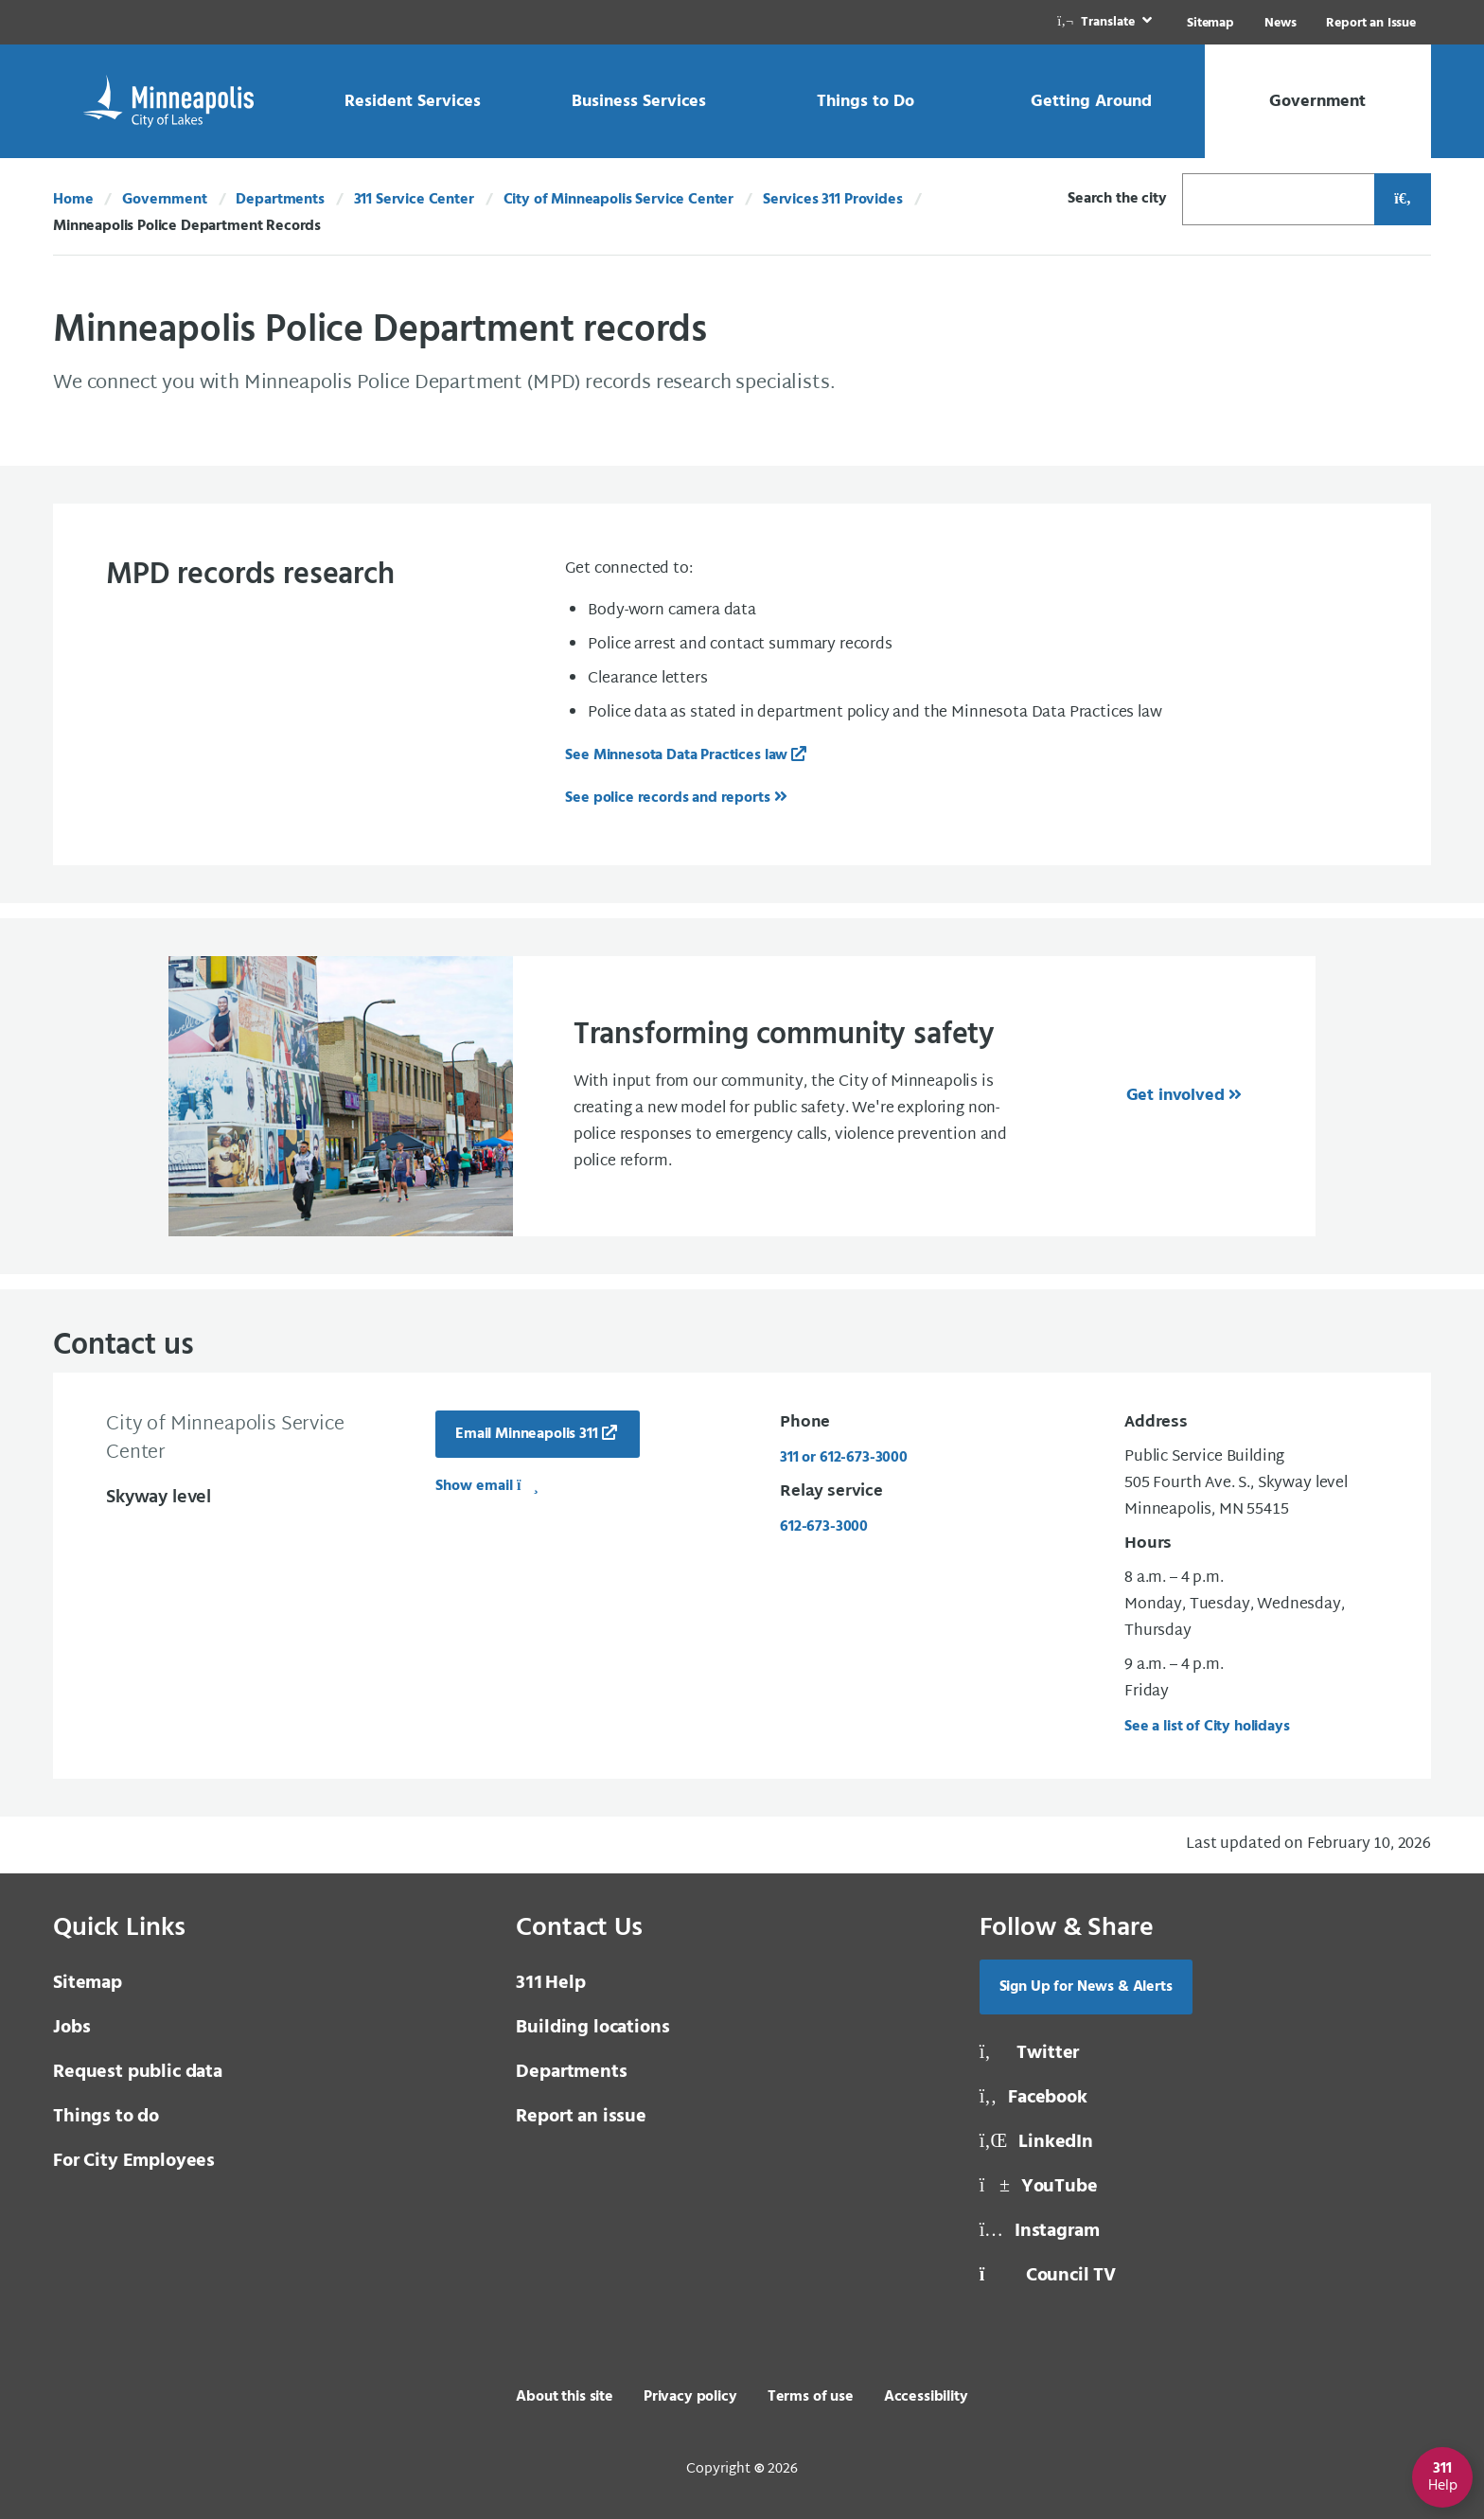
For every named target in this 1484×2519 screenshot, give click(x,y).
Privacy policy (690, 2397)
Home (73, 199)
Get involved (1175, 1095)
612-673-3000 (824, 1527)
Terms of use (811, 2397)
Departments (280, 199)
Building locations (592, 2028)
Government (164, 199)
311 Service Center (414, 199)
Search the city (1117, 198)
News (1280, 23)
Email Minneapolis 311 (526, 1434)
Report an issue (581, 2117)
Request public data (137, 2072)
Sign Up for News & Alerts (1086, 1987)
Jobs (71, 2028)
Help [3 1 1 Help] (550, 1983)
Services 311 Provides (833, 199)
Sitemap (1210, 23)
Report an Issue (1371, 23)
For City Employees (134, 2161)
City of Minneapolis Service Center (619, 199)
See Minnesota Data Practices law (676, 755)
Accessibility (926, 2397)
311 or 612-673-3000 (844, 1458)
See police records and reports (667, 798)
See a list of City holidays (1207, 1726)
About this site (564, 2397)
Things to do (106, 2117)
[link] (1106, 22)
